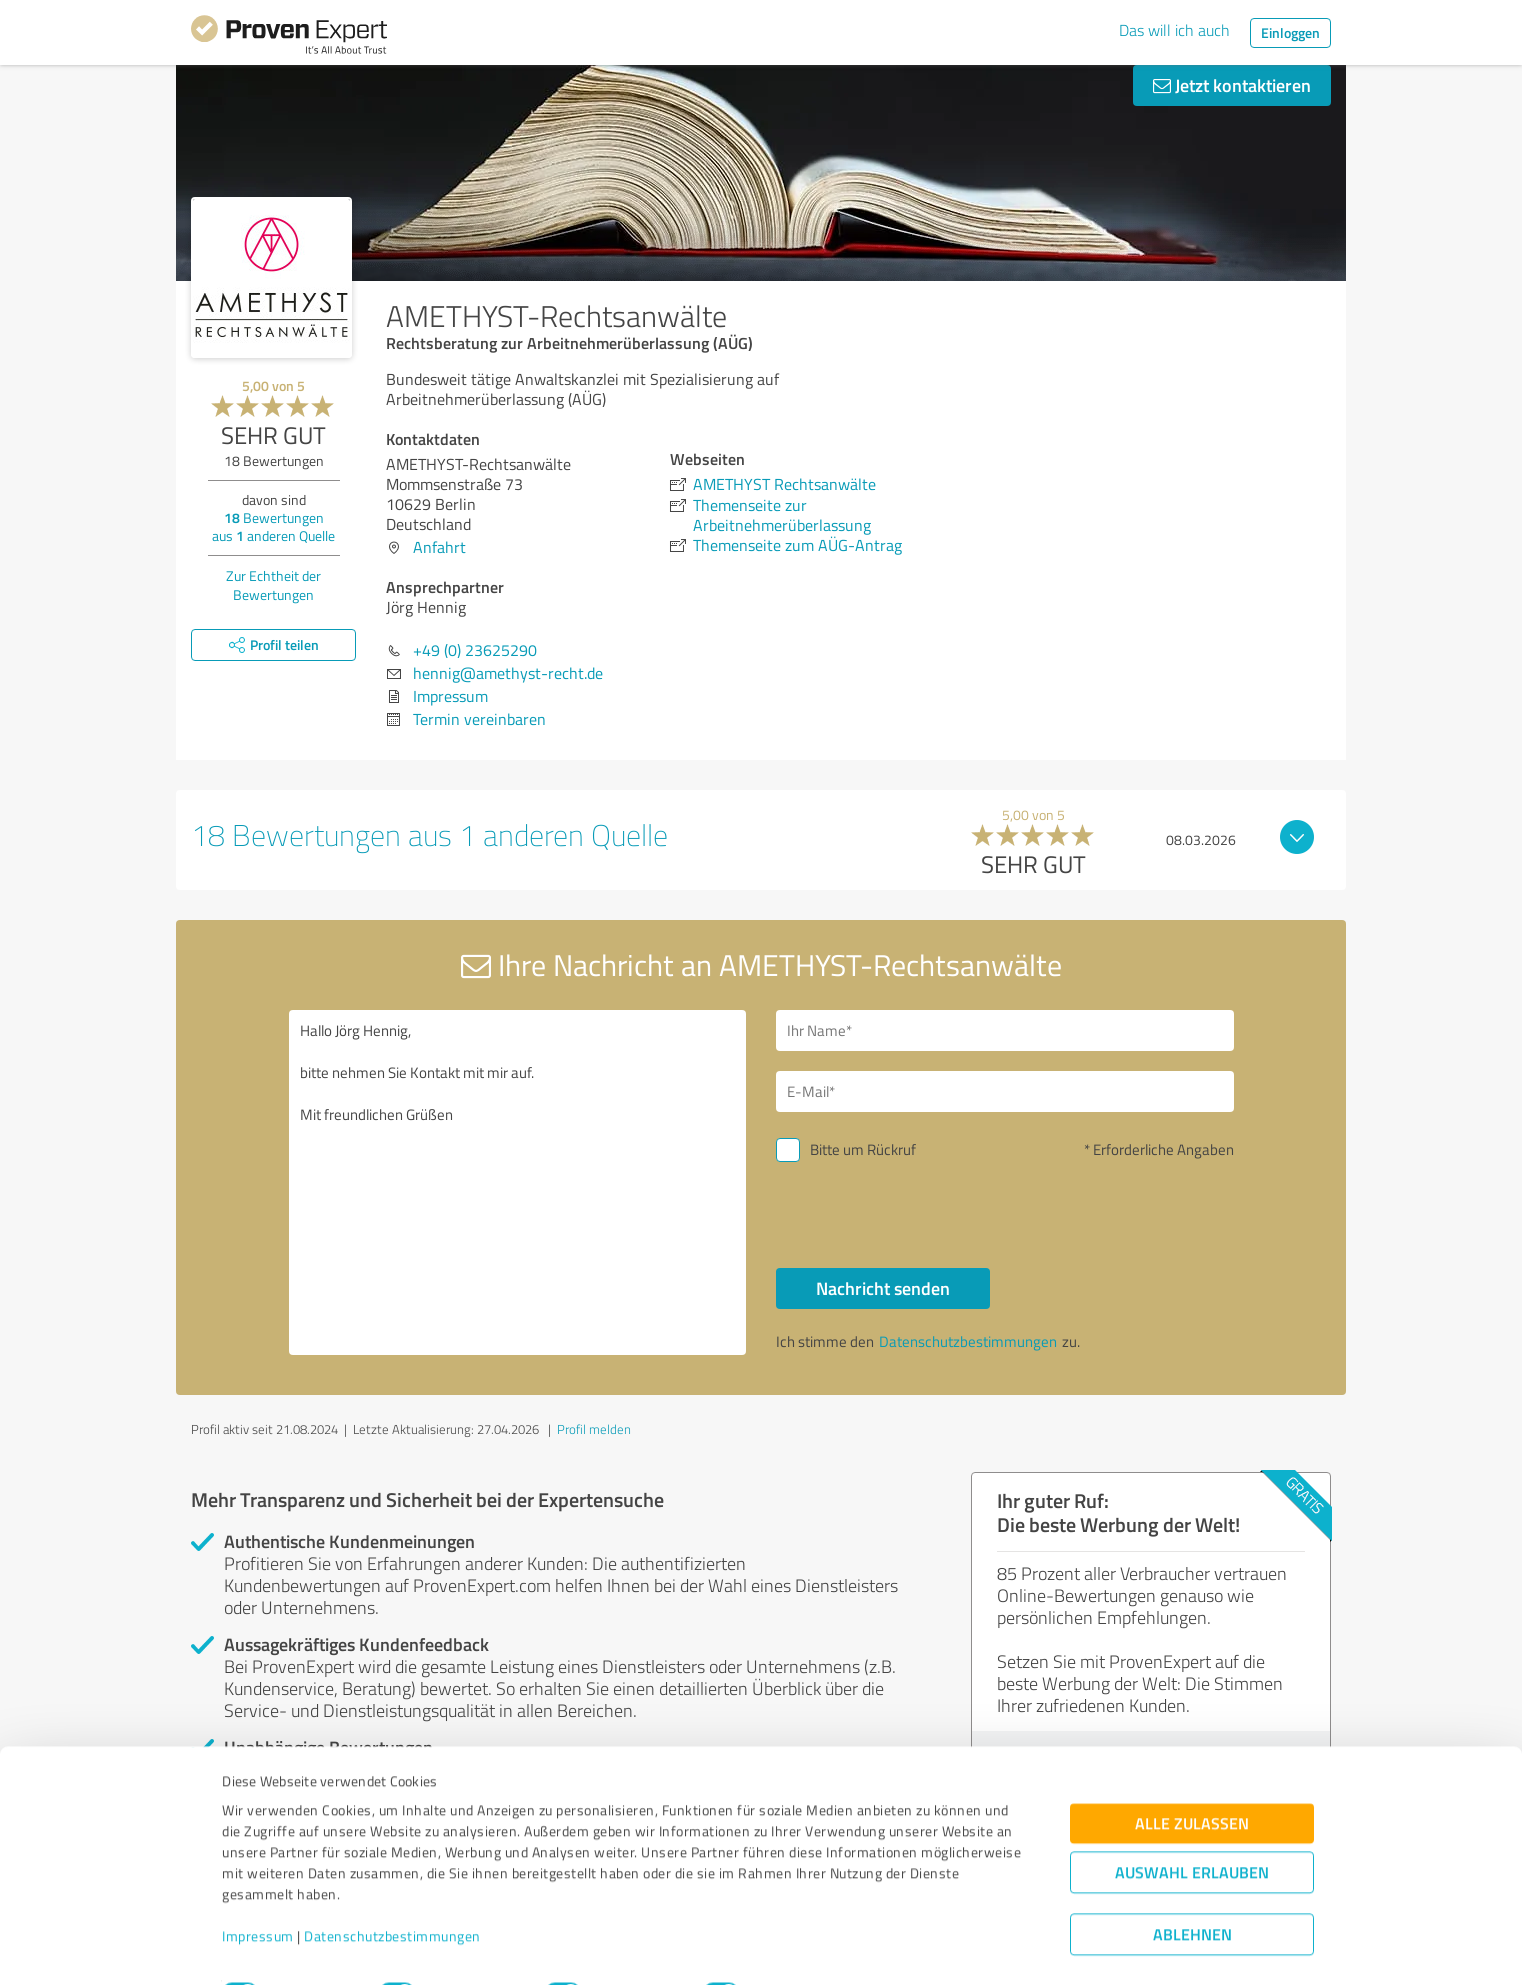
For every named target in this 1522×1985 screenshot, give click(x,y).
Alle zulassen (1192, 1778)
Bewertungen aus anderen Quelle (273, 526)
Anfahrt (439, 547)
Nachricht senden (883, 1288)
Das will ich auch (1174, 30)
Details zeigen (901, 1947)
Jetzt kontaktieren (1232, 85)
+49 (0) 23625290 (475, 650)
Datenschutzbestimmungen (392, 1891)
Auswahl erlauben (1192, 1827)
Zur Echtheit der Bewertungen (273, 585)
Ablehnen (1192, 1889)
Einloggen (1290, 32)
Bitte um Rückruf (863, 1149)
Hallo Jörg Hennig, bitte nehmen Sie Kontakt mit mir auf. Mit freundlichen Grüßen (518, 1182)
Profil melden (594, 1429)
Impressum (258, 1891)
